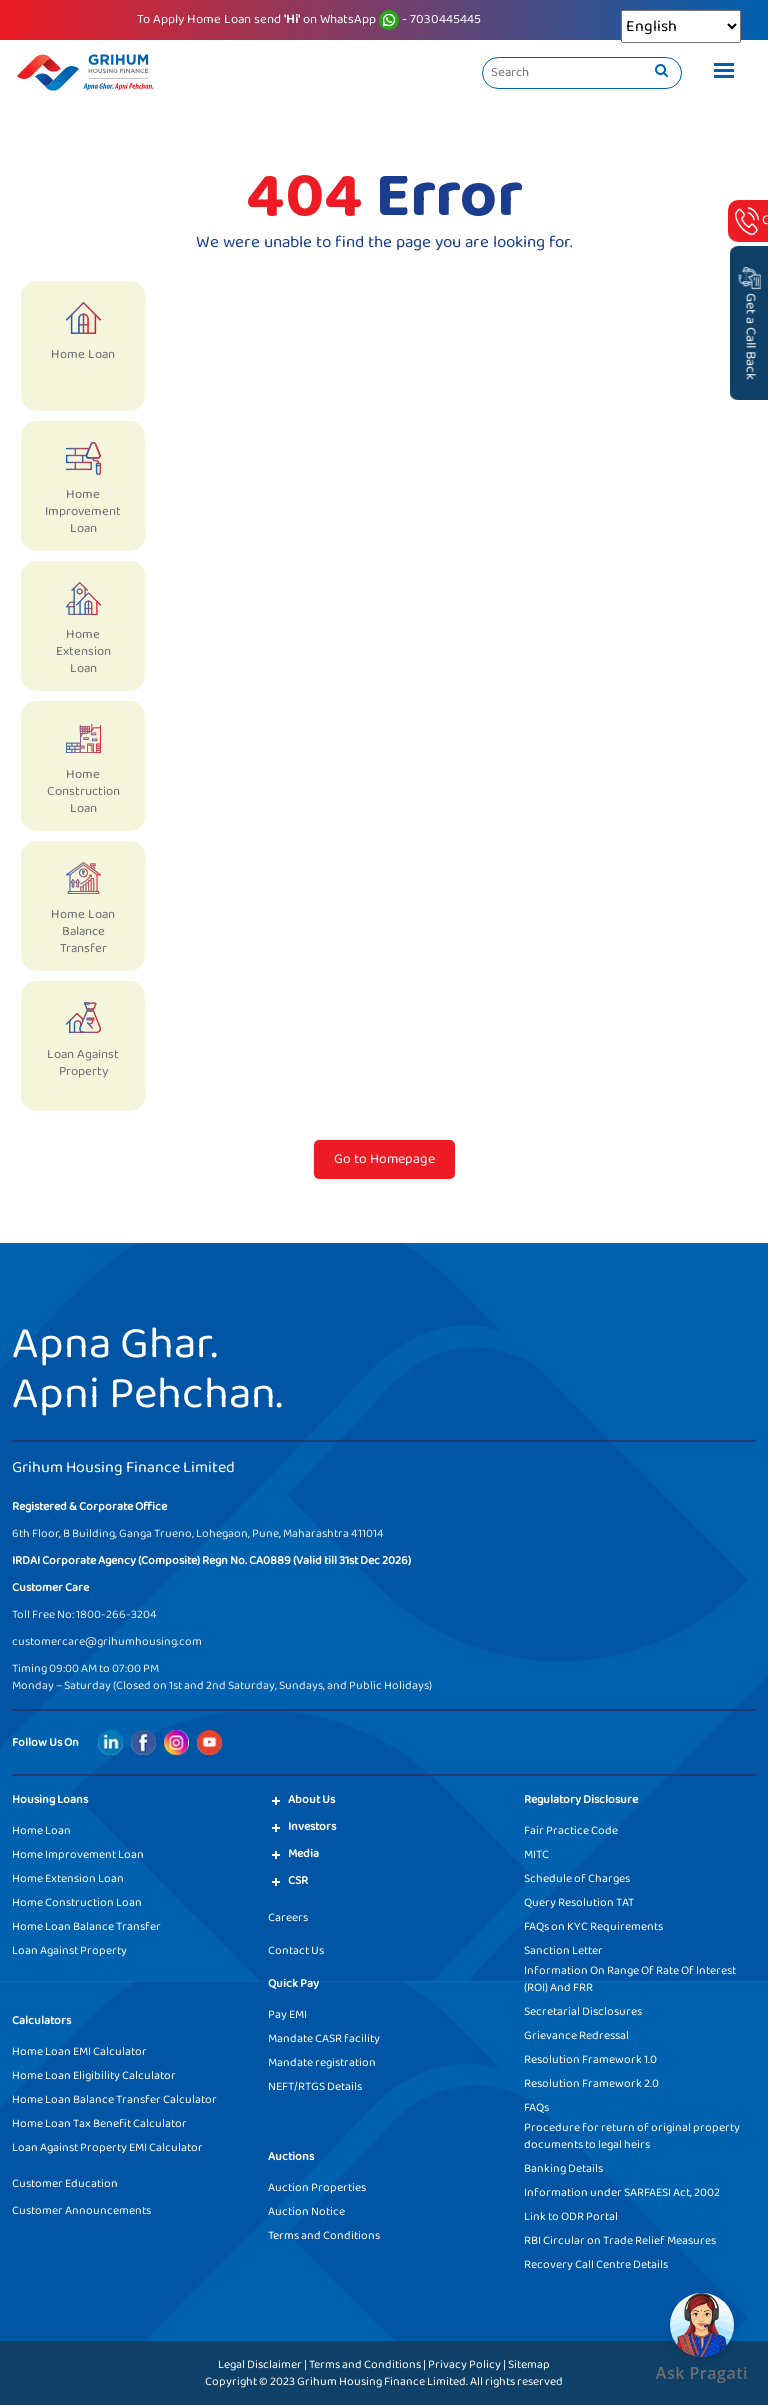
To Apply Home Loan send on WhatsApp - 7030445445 (309, 20)
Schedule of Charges (577, 1878)
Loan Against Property (69, 1950)
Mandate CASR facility (324, 2038)
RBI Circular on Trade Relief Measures (620, 2240)
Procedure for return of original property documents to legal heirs (632, 2136)
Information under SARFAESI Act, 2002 (622, 2192)
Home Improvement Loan (78, 1854)
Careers (288, 1917)
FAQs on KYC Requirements (593, 1926)
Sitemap (529, 2364)
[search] (661, 72)
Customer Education (65, 2183)
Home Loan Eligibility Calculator (94, 2075)
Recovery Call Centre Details (596, 2264)
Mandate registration (322, 2062)
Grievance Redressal (576, 2035)
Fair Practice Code (571, 1830)
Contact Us (296, 1950)
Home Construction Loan (77, 1902)
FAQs (536, 2107)
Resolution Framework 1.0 (590, 2059)
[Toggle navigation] (719, 73)
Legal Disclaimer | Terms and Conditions (319, 2364)
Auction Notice (306, 2211)
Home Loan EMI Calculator (79, 2051)
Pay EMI (287, 2014)
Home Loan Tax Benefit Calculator (99, 2123)
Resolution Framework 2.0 (591, 2083)
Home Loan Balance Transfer (86, 1926)
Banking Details (563, 2168)
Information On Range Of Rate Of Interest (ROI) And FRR (630, 1979)
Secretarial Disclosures (583, 2011)
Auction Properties (317, 2187)
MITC (536, 1854)
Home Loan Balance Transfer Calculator (114, 2099)
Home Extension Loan (68, 1878)
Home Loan (41, 1830)
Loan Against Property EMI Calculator (107, 2147)
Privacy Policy (464, 2364)
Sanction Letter (563, 1950)
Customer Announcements (81, 2210)
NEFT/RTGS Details (315, 2086)
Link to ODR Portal (571, 2216)
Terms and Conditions (324, 2235)
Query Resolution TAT (579, 1902)
